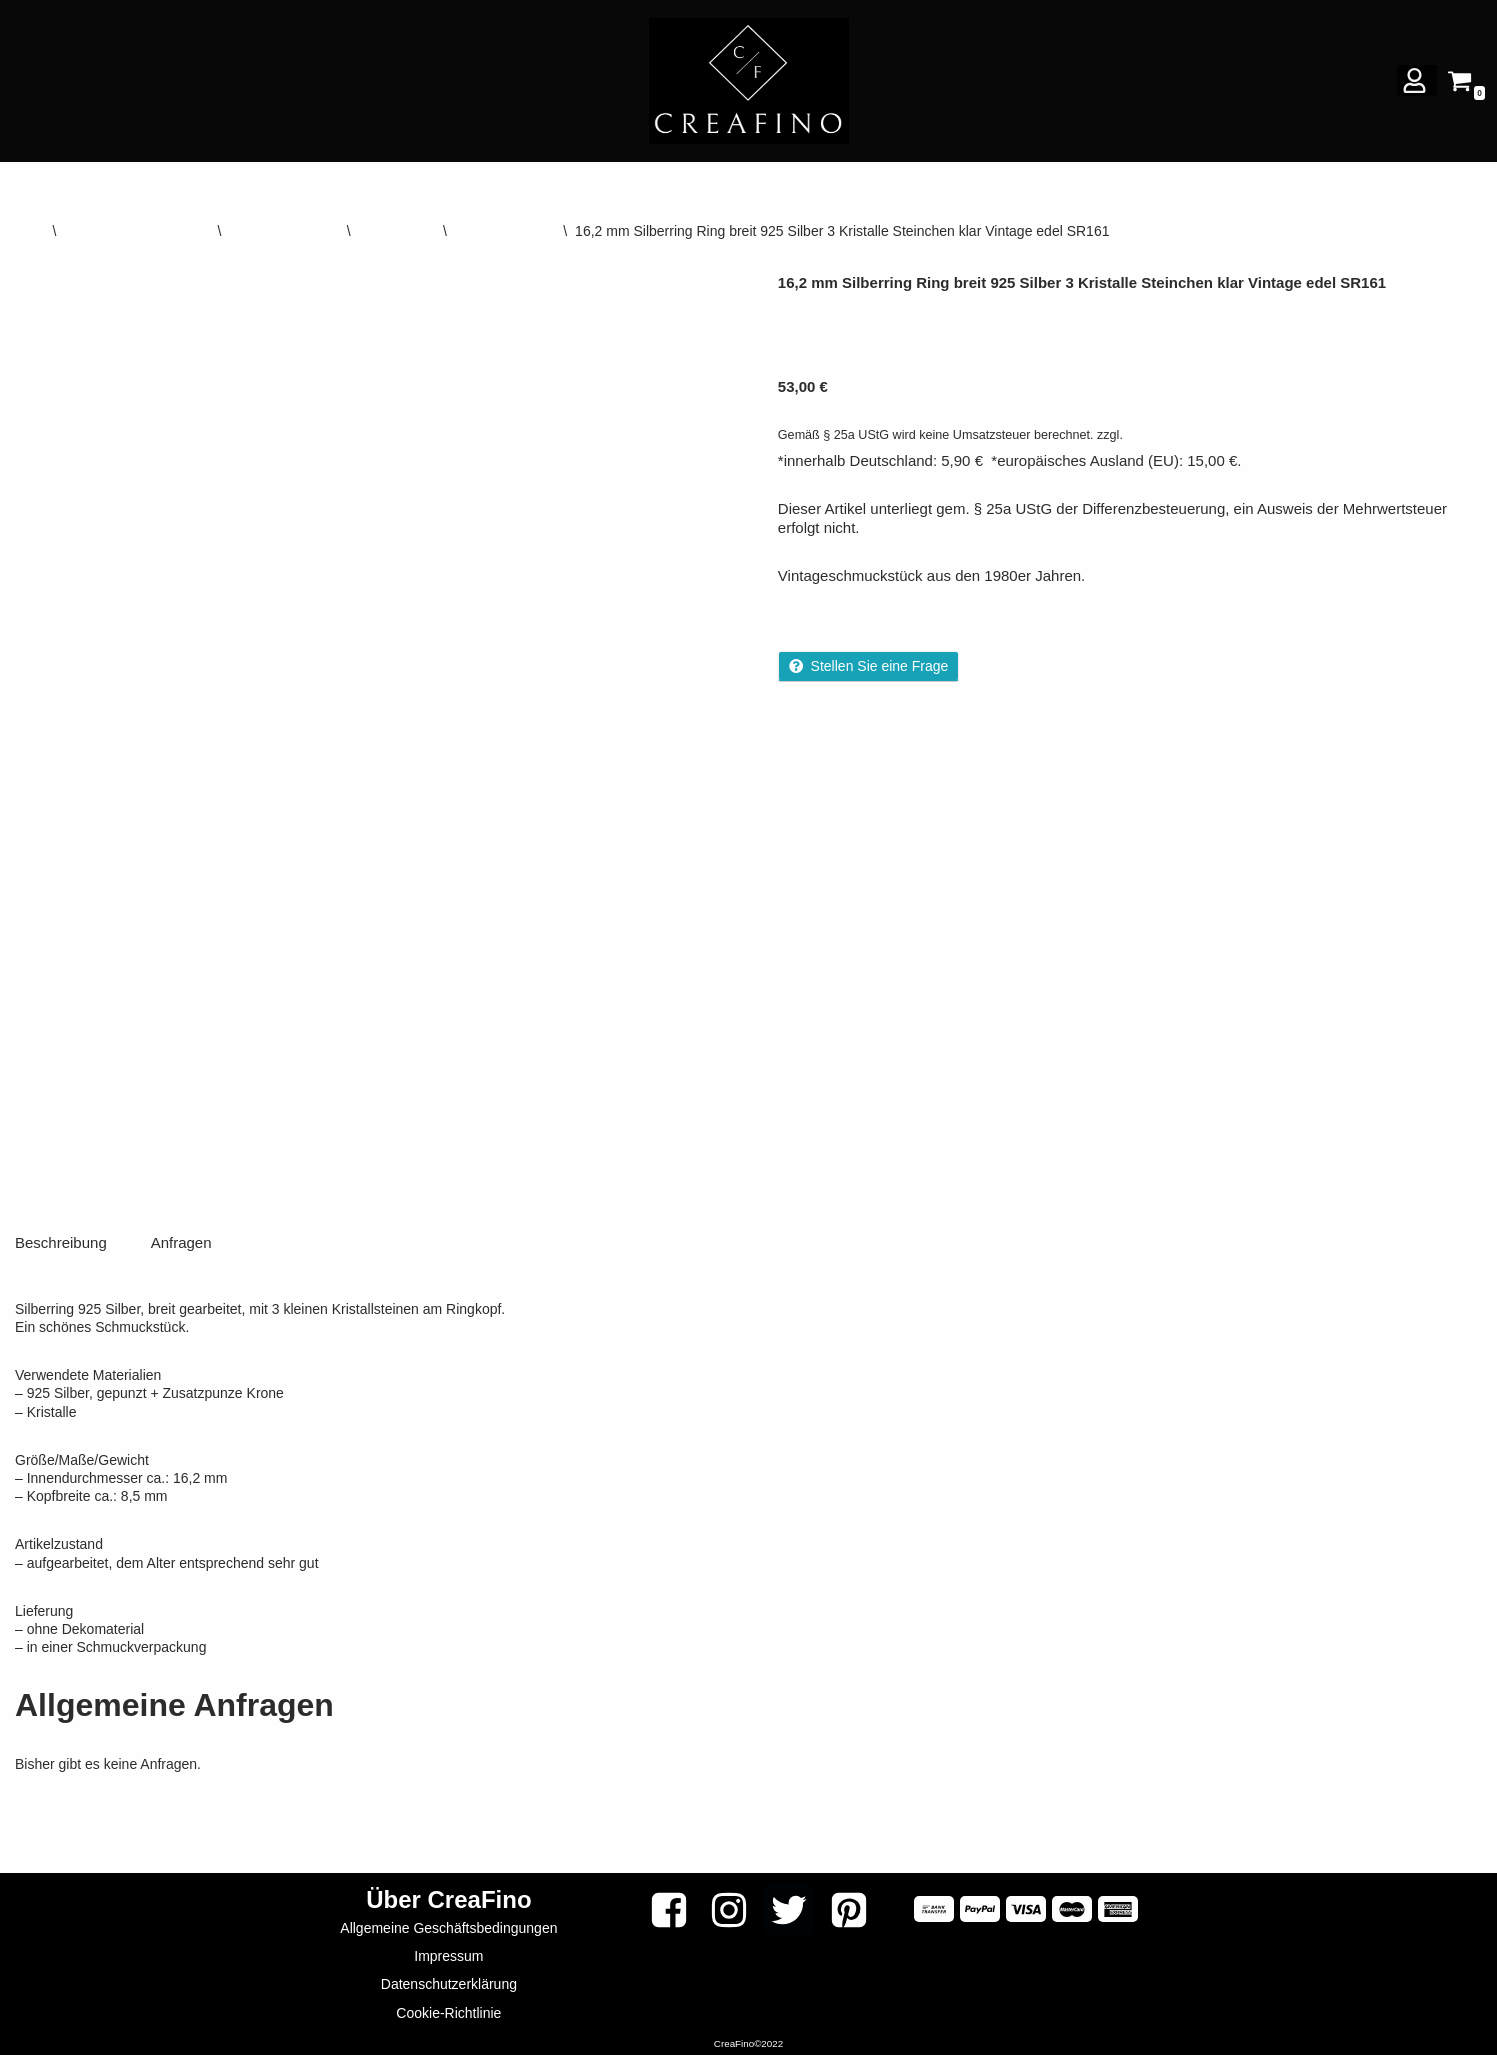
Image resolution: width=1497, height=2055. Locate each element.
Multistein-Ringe (505, 231)
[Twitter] (789, 1906)
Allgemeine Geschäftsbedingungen (448, 1924)
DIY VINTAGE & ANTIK (136, 231)
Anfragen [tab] (181, 1238)
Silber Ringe (397, 231)
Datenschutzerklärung (449, 1981)
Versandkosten (1167, 435)
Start (30, 231)
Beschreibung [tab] (61, 1238)
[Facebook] (669, 1906)
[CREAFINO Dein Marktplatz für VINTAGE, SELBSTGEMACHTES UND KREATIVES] (749, 81)
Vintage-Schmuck (283, 231)
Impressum (448, 1953)
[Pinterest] (849, 1906)
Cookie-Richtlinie (448, 2009)
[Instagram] (729, 1906)
